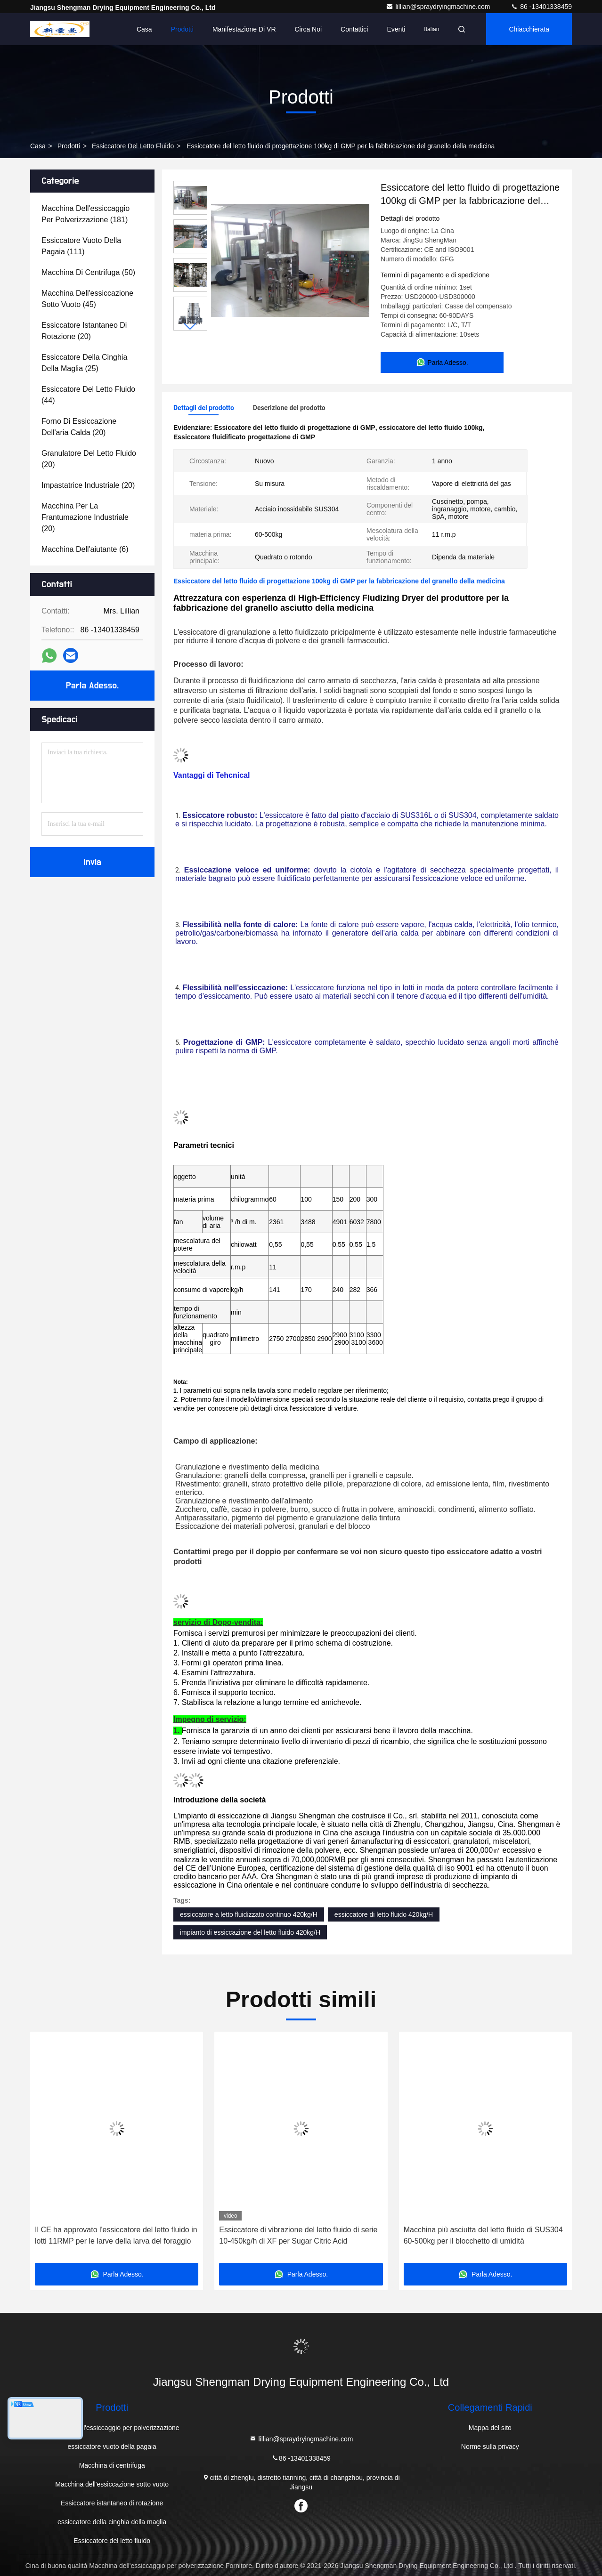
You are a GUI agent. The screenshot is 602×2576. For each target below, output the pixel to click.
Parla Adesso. (92, 685)
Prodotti (182, 29)
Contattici (354, 29)
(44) (88, 394)
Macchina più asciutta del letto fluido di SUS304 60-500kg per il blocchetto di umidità (483, 2235)
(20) (84, 330)
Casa (144, 29)
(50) (88, 272)
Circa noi (308, 29)
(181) (85, 214)
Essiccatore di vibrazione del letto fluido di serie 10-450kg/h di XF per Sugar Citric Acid (298, 2235)
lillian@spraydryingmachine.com (439, 6)
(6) (84, 549)
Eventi (396, 29)
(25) (84, 362)
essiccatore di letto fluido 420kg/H (383, 1914)
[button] (190, 326)
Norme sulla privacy (490, 2446)
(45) (87, 298)
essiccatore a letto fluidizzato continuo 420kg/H (248, 1914)
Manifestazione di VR (244, 29)
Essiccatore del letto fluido (133, 146)
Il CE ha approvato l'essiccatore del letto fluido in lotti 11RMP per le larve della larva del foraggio (116, 2235)
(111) (81, 246)
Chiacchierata (529, 29)
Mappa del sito (490, 2427)
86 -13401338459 (541, 6)
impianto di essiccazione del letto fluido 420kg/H (250, 1932)
